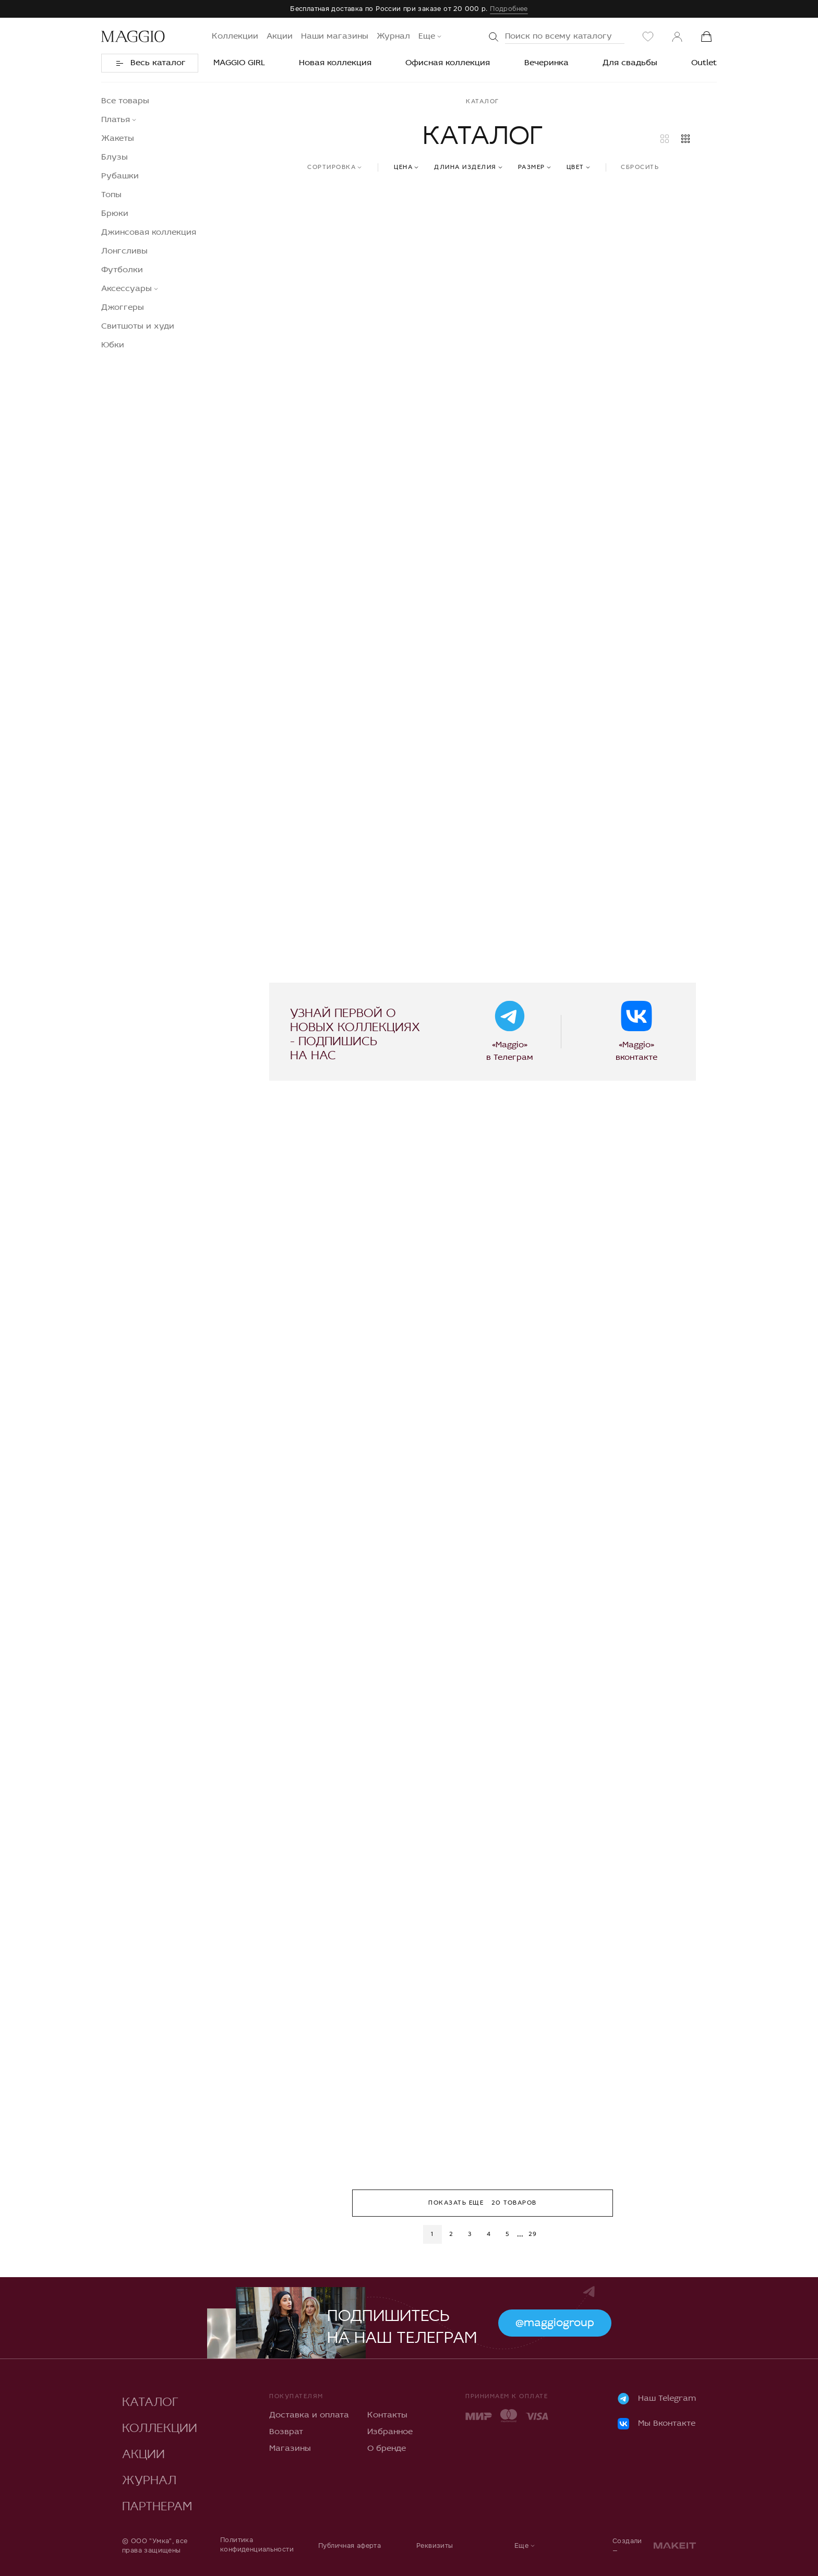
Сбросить (640, 167)
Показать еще (482, 2203)
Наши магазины (334, 36)
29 (532, 2234)
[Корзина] (706, 36)
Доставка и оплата (309, 2415)
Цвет (575, 167)
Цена (403, 167)
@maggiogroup (554, 2323)
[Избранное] (647, 36)
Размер (531, 167)
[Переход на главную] (133, 36)
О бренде (386, 2449)
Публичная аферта (349, 2545)
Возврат (286, 2432)
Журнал (393, 36)
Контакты (387, 2415)
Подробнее (509, 8)
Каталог (150, 2399)
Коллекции (235, 36)
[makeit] (675, 2545)
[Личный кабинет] (677, 36)
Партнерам (157, 2504)
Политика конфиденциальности (257, 2544)
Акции (280, 36)
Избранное (390, 2432)
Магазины (290, 2449)
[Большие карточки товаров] (664, 138)
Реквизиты (434, 2545)
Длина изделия (465, 167)
